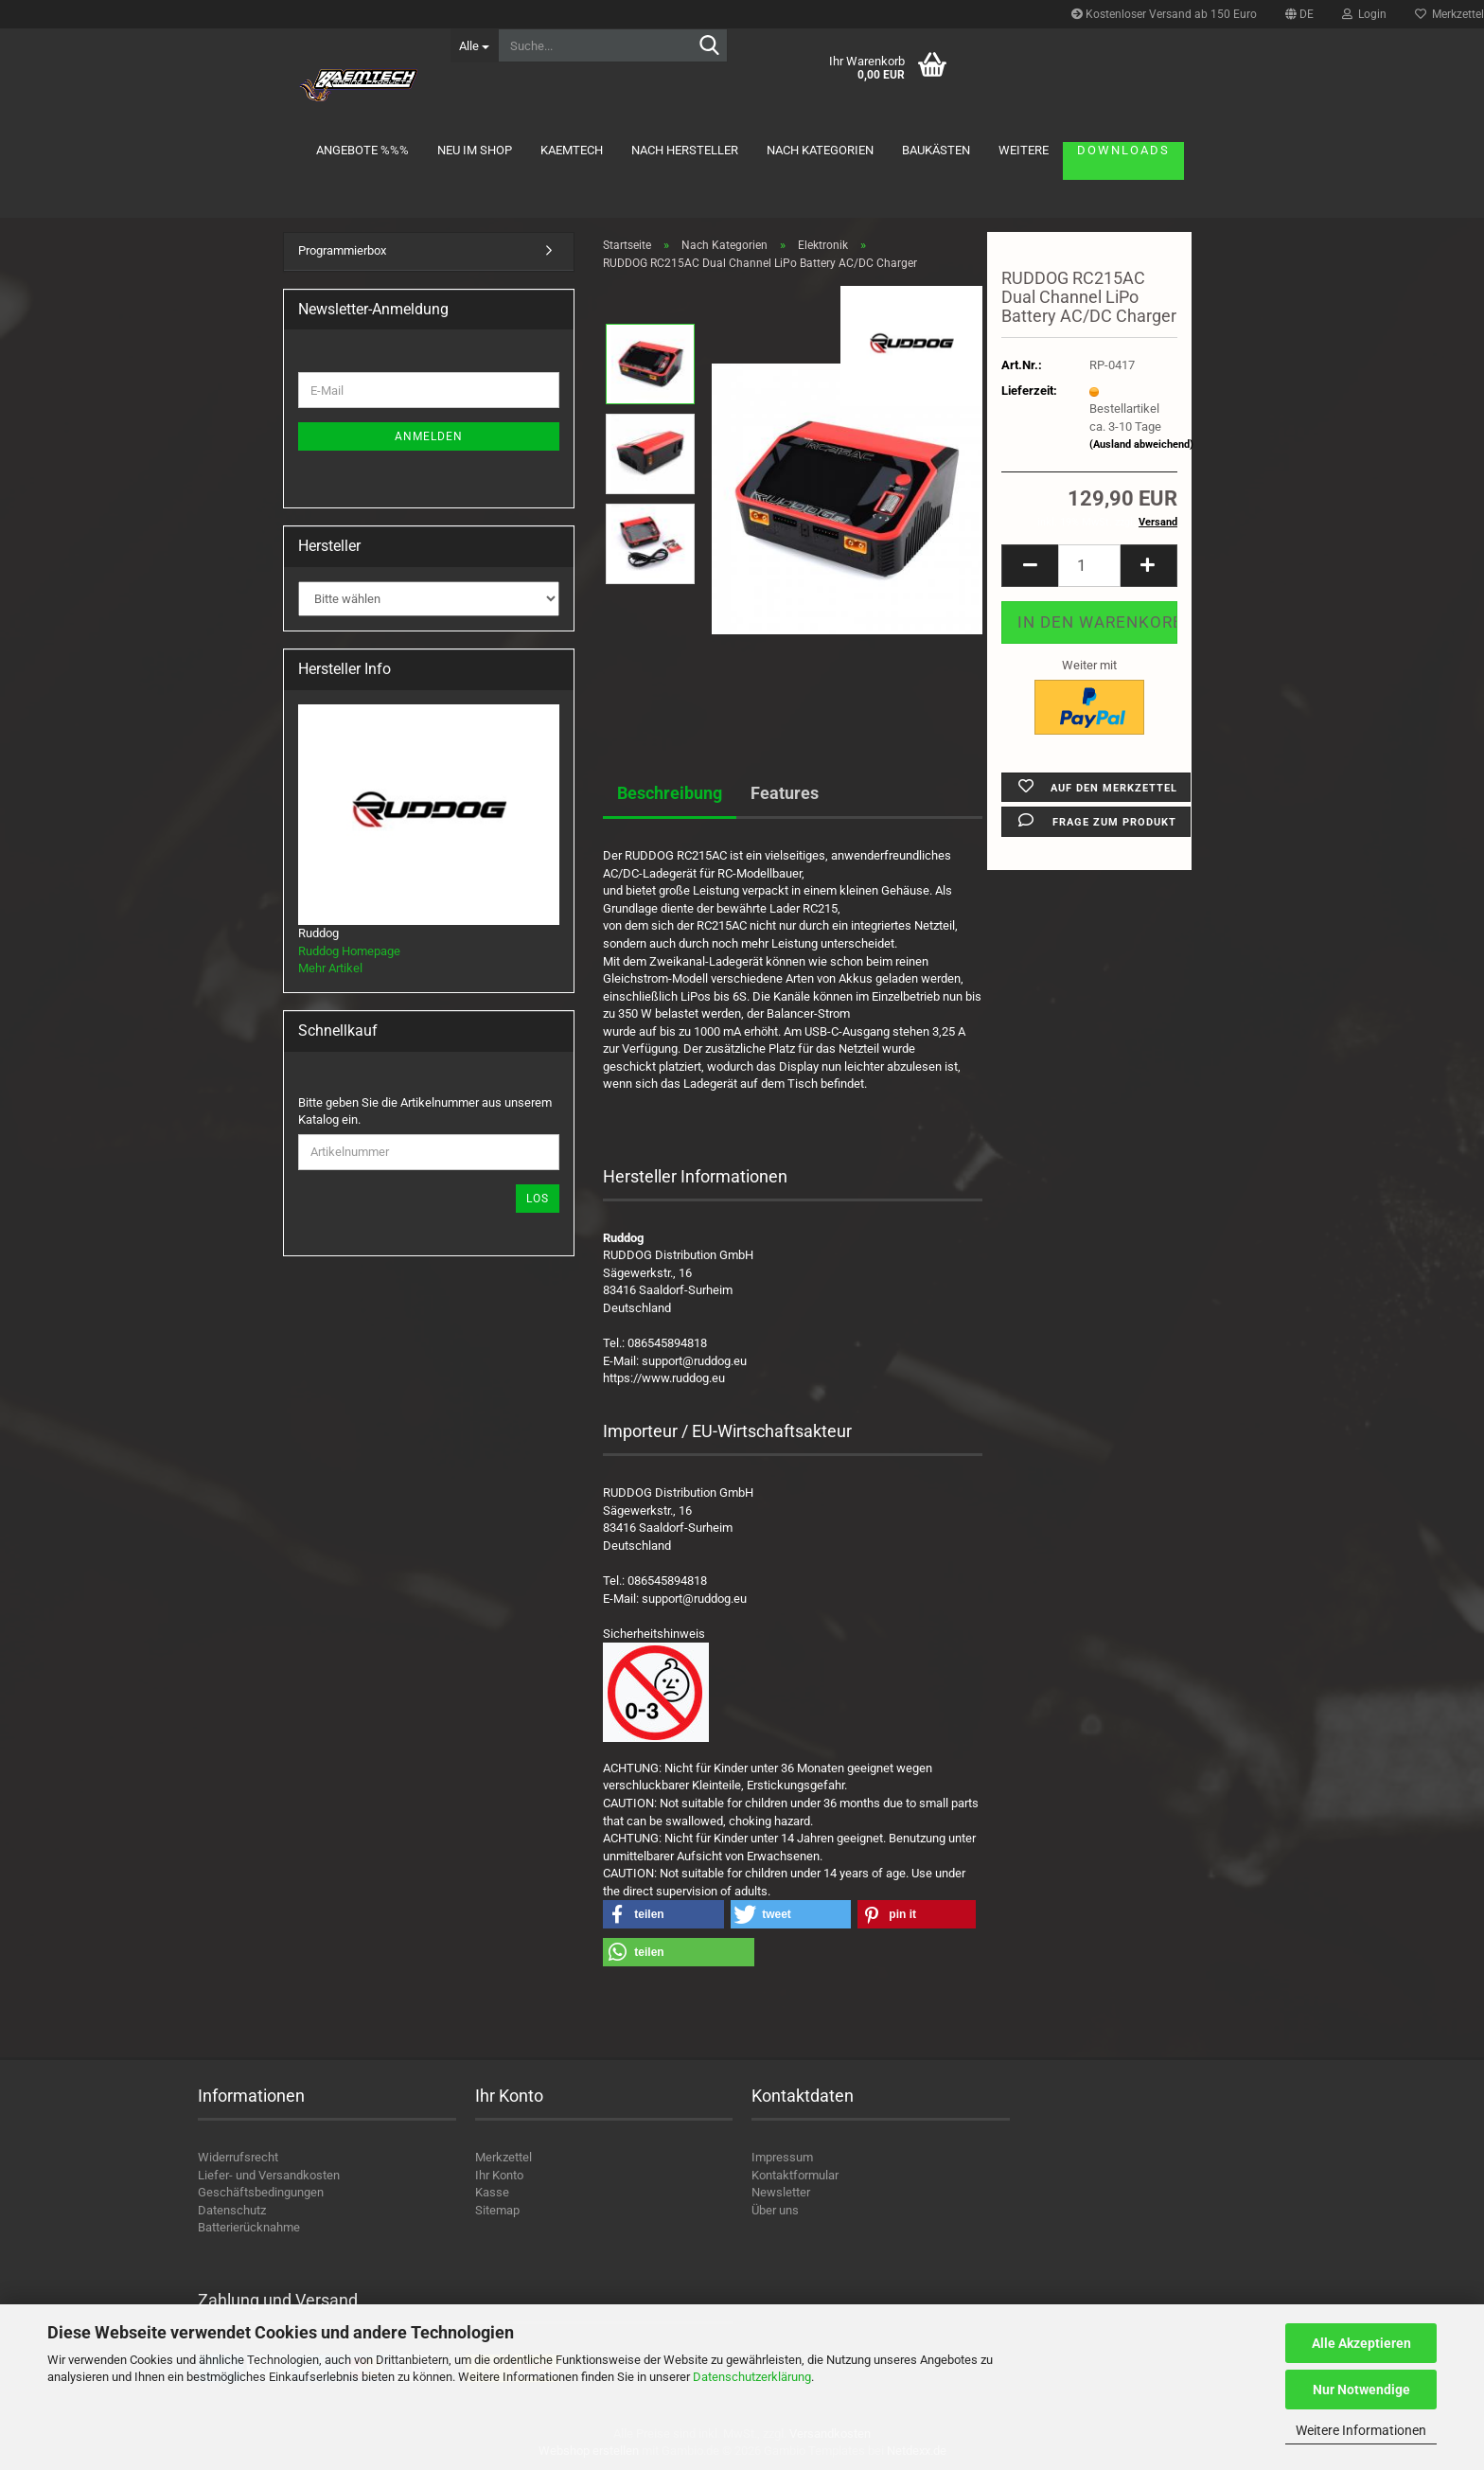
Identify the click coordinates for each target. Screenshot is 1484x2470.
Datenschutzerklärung (752, 2377)
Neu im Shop (474, 150)
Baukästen (936, 150)
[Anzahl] (1089, 565)
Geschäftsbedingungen (261, 2192)
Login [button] (1364, 14)
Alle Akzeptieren (1361, 2343)
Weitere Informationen (1361, 2430)
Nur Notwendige (1361, 2389)
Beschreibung (669, 793)
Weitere (1023, 150)
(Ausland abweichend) (1141, 444)
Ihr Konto (499, 2175)
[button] (1299, 14)
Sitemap (497, 2210)
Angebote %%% (362, 150)
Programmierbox (342, 250)
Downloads (1123, 150)
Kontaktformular (795, 2175)
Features (785, 793)
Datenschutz (232, 2210)
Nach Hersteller (684, 150)
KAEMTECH (571, 150)
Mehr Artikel (330, 968)
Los (537, 1198)
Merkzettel (503, 2157)
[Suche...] (474, 45)
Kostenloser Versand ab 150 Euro (1164, 14)
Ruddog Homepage (349, 951)
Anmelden (429, 436)
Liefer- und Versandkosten (269, 2175)
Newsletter (780, 2192)
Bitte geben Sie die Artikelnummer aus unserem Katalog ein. (425, 1111)
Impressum (782, 2157)
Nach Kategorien (820, 150)
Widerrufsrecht (238, 2157)
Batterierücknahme (249, 2227)
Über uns (775, 2210)
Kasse (492, 2192)
